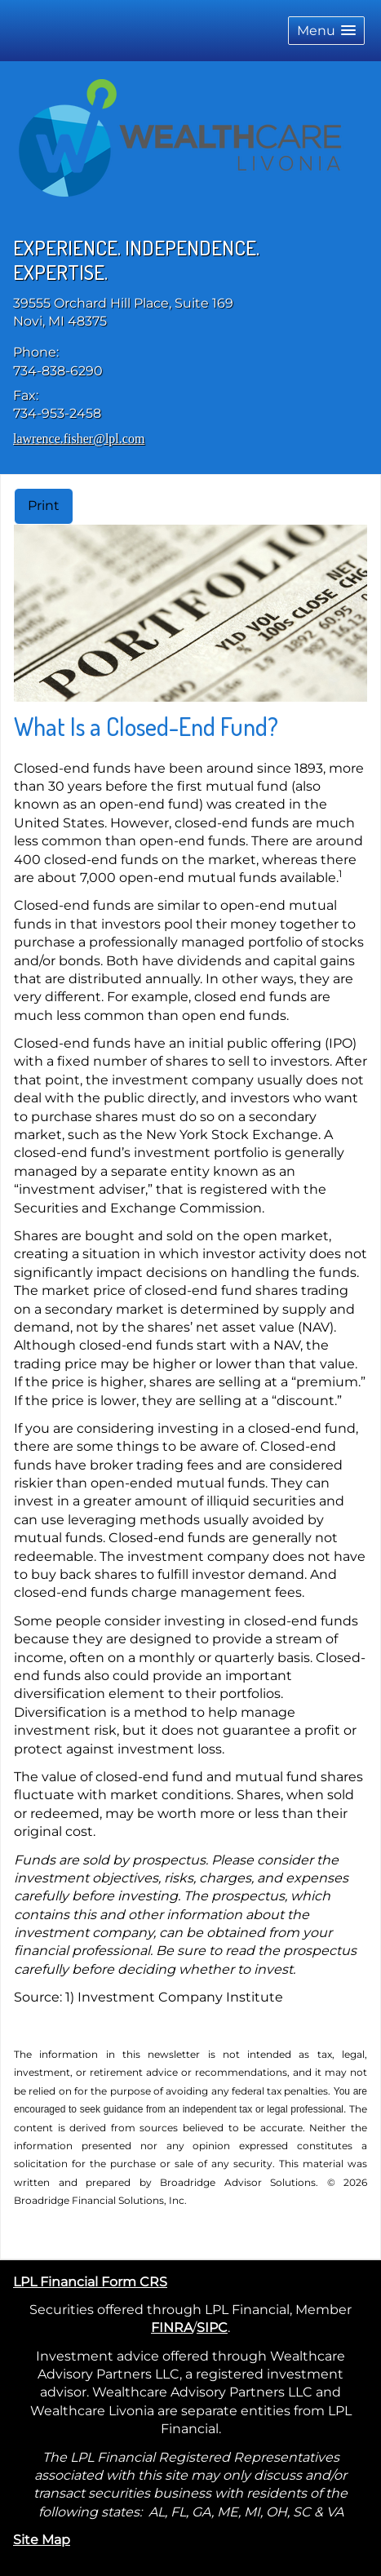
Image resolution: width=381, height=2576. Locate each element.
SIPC (212, 2327)
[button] (326, 30)
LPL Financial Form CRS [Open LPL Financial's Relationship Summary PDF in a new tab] (90, 2282)
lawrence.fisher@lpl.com (78, 439)
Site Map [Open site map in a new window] (41, 2539)
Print (44, 505)
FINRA (172, 2327)
